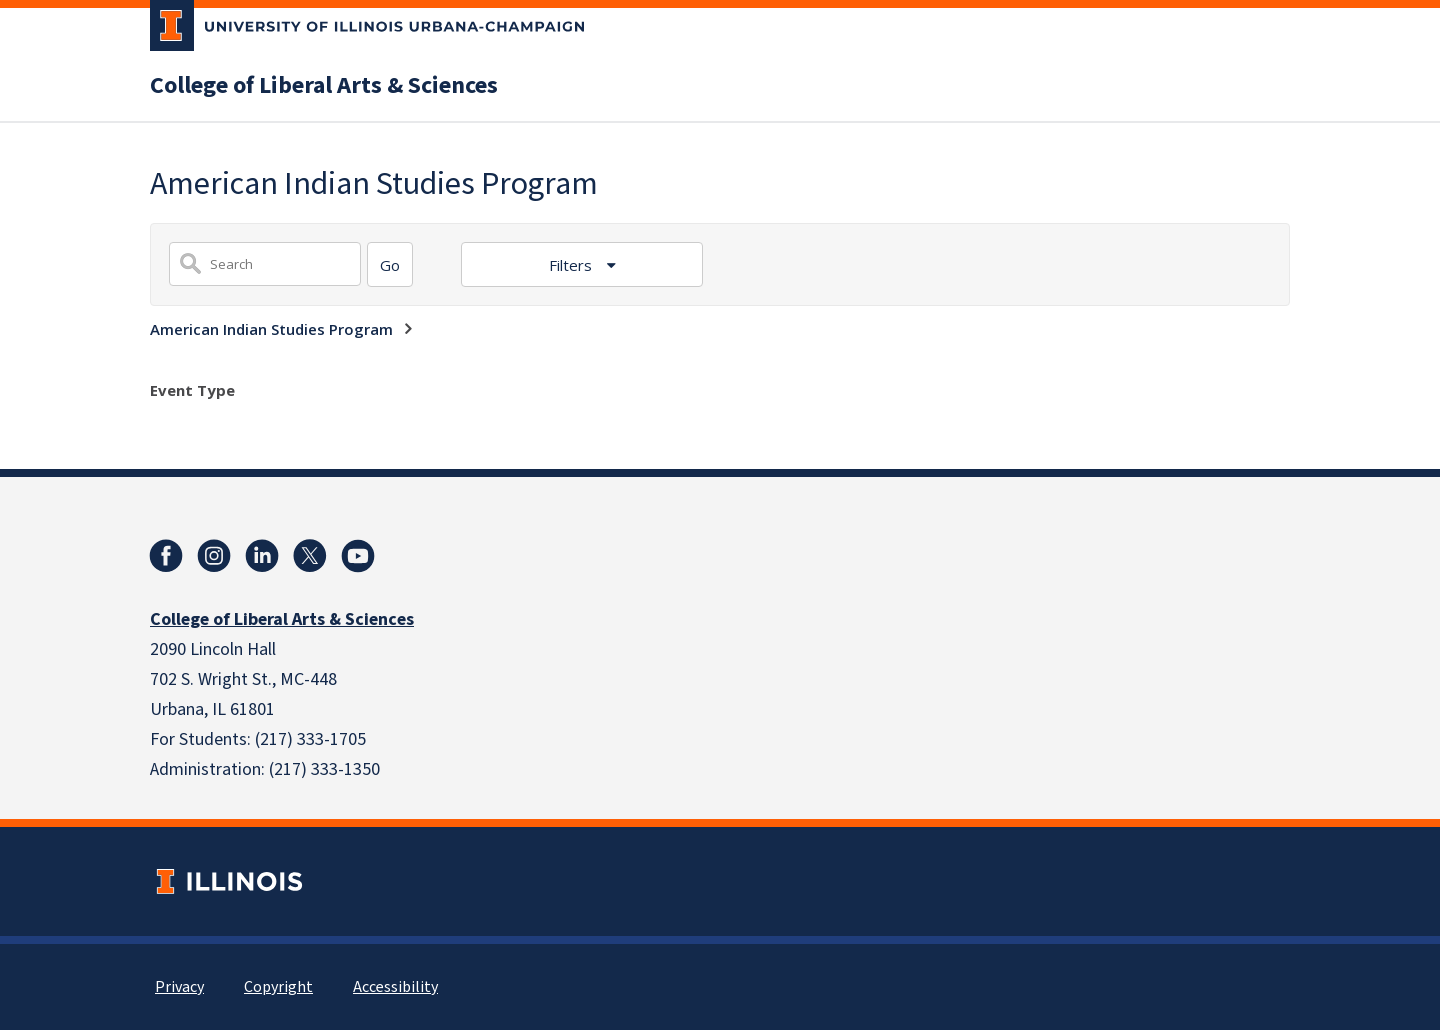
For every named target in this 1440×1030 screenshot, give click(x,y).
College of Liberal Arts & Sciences (324, 86)
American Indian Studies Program (271, 329)
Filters (572, 265)
